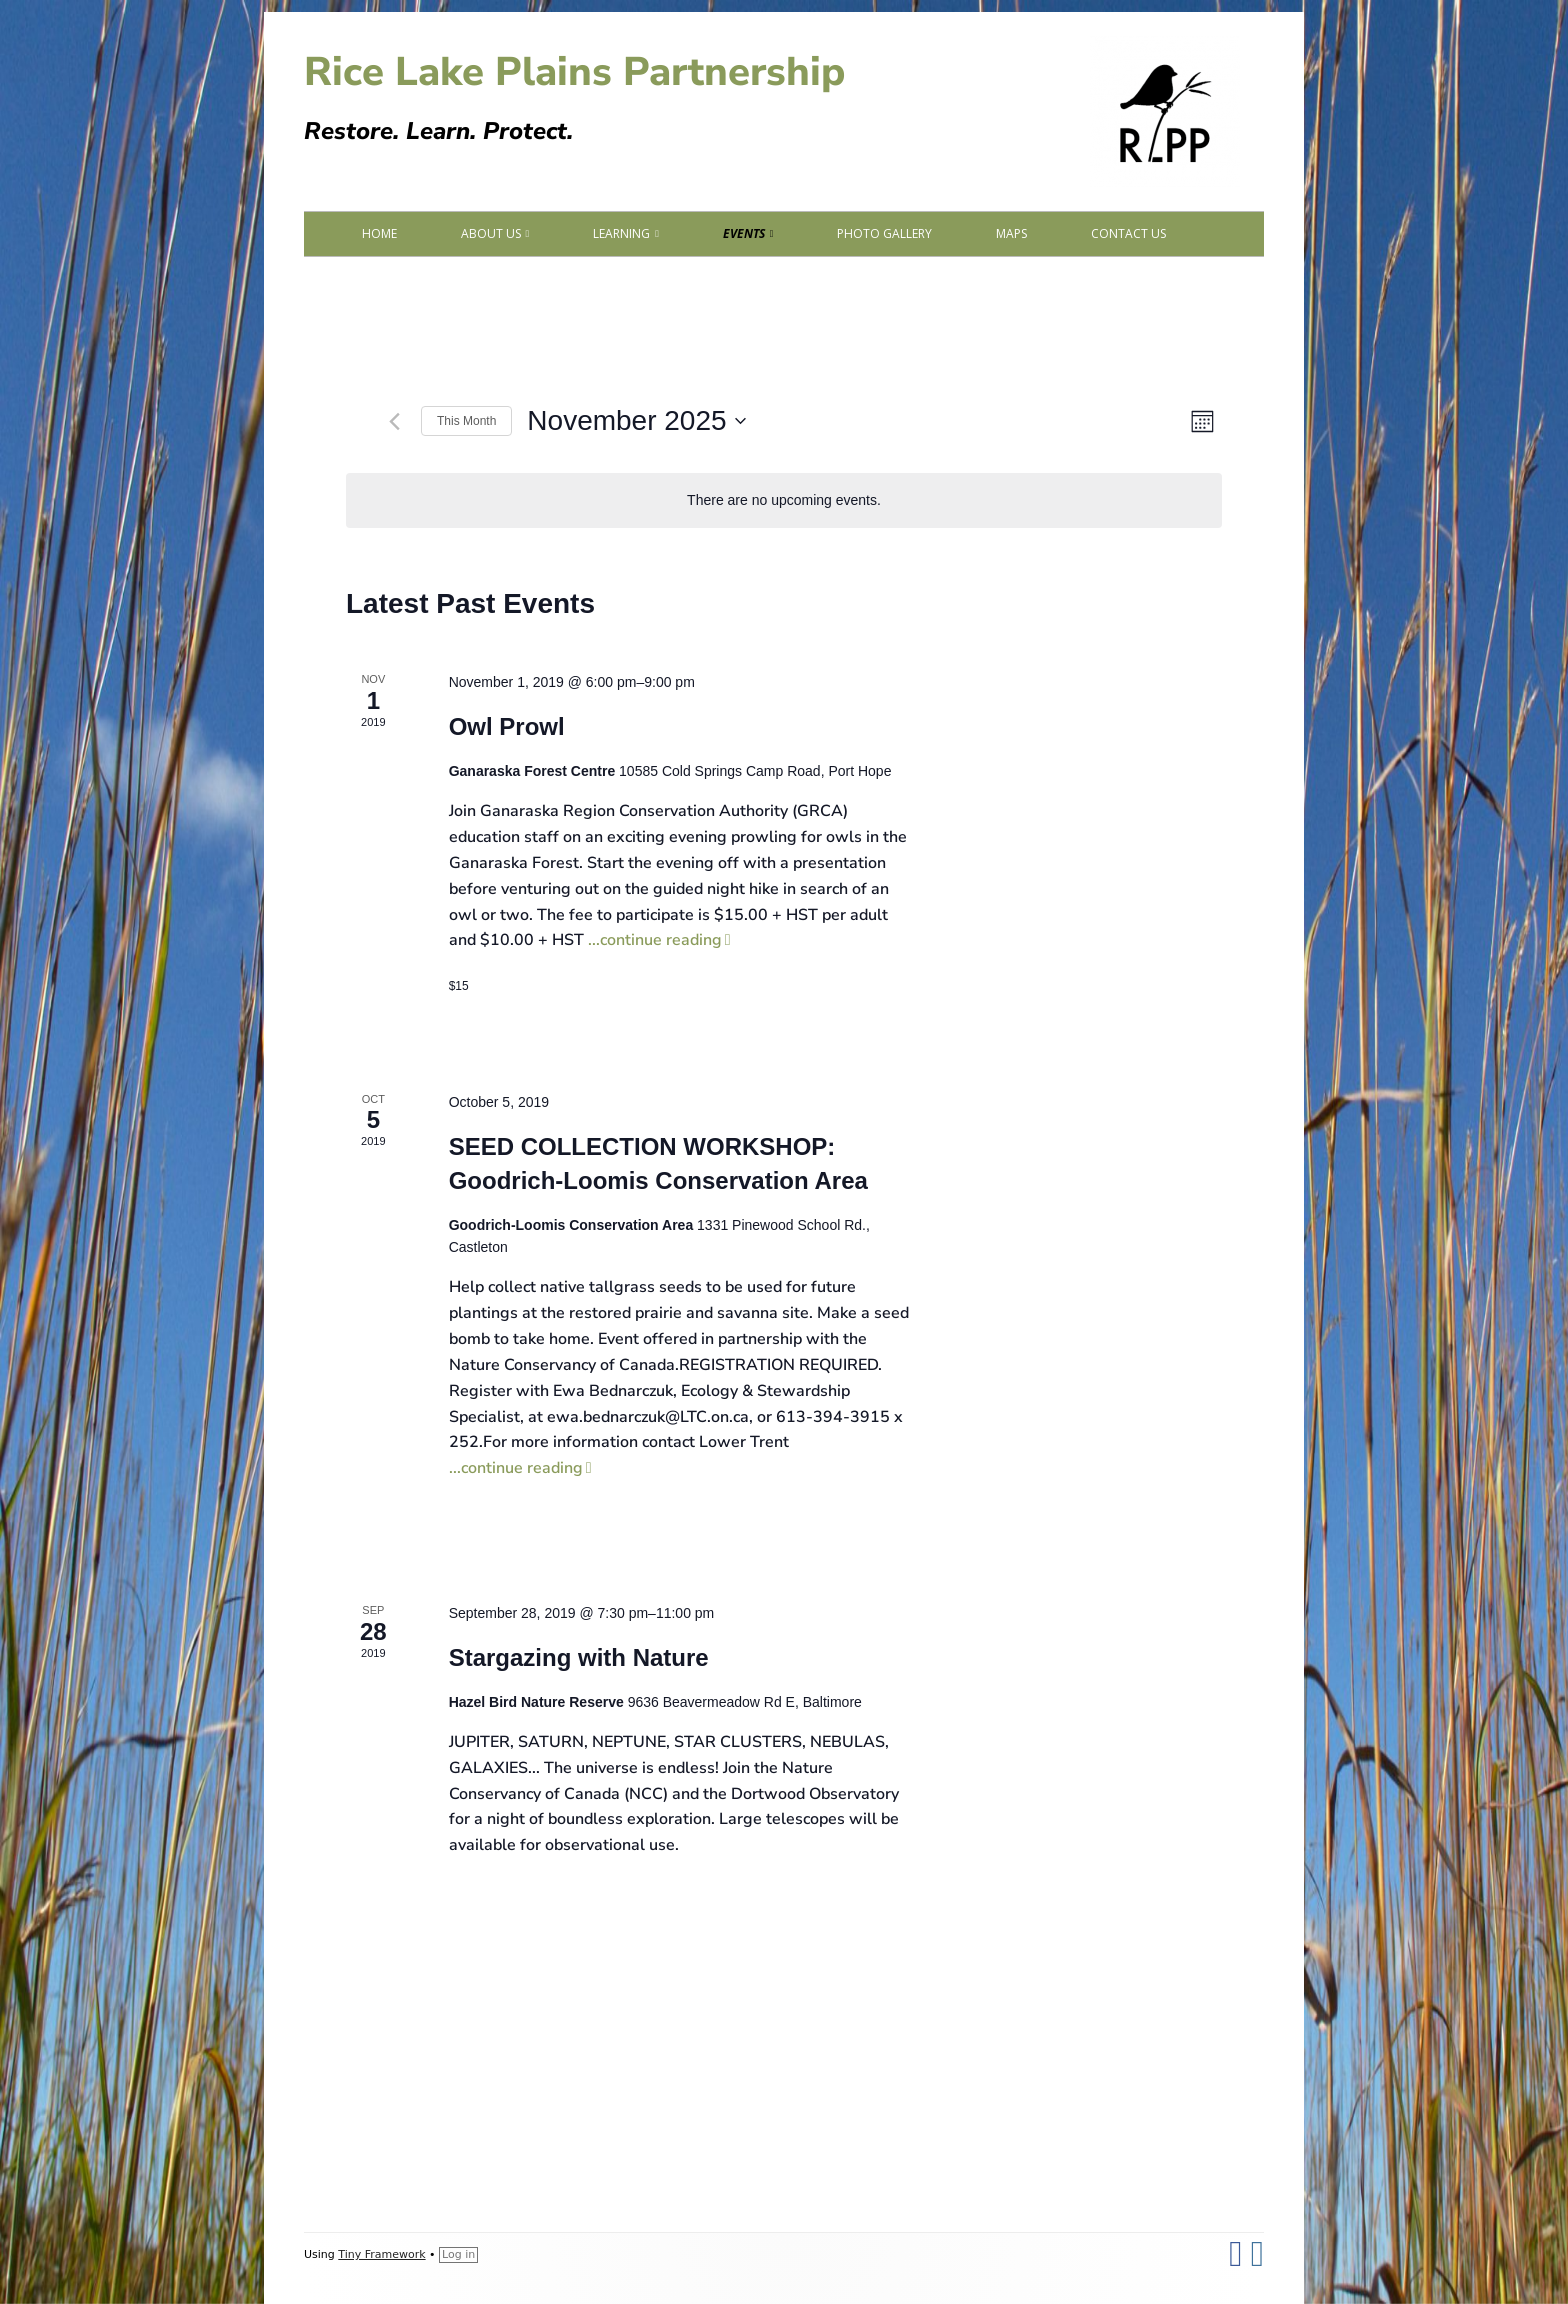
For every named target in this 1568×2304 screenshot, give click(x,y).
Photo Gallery (884, 233)
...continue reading (659, 940)
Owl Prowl (507, 726)
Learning (621, 233)
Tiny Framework (381, 2254)
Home (379, 233)
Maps (1011, 233)
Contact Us (1128, 233)
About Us (491, 233)
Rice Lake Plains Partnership (574, 72)
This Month (466, 421)
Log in (458, 2254)
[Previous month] (394, 421)
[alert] (784, 500)
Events (744, 233)
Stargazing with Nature (579, 1657)
